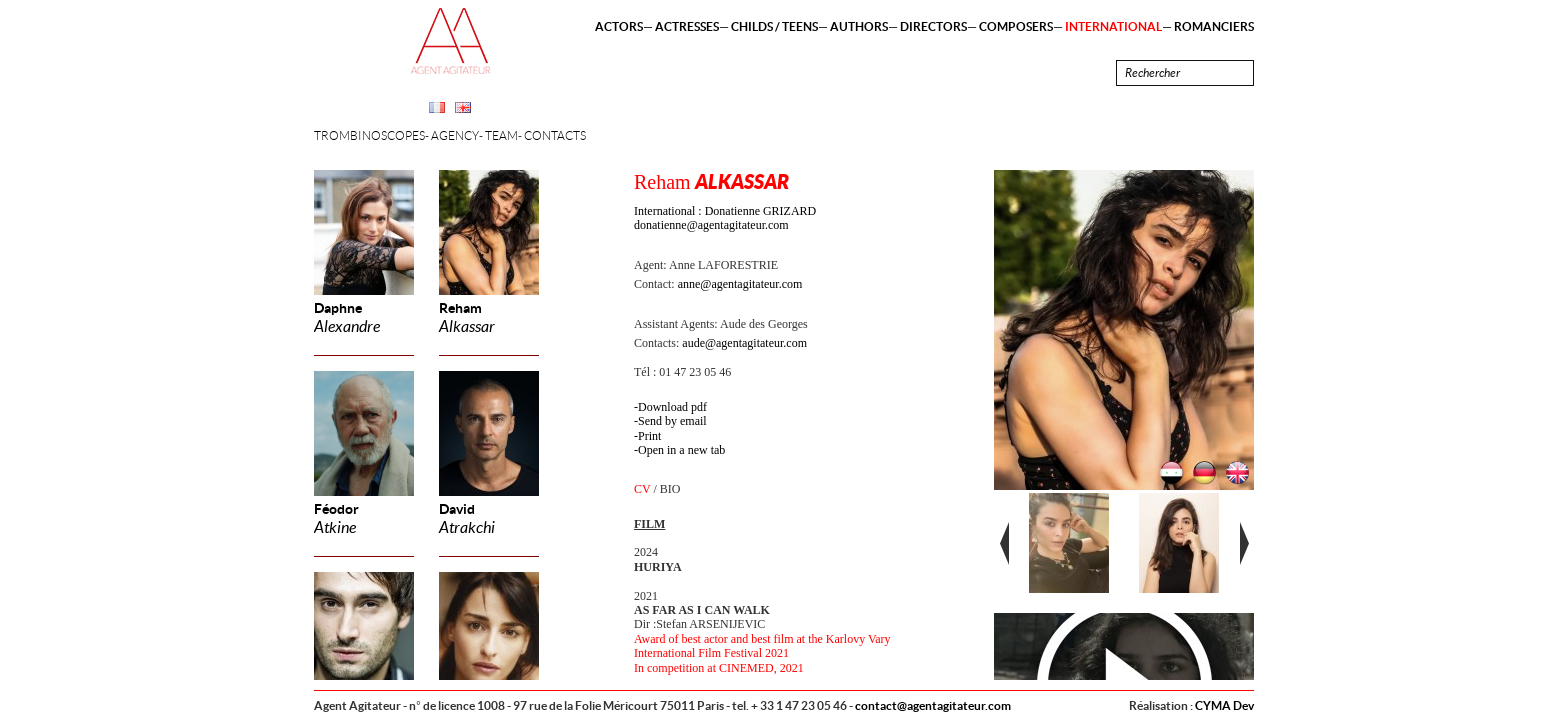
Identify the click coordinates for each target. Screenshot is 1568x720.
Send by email (672, 421)
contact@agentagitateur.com (933, 705)
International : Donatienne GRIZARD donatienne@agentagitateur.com (725, 218)
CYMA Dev (1224, 705)
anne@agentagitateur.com (740, 284)
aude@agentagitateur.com (744, 343)
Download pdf (672, 407)
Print (649, 436)
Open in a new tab (681, 450)
